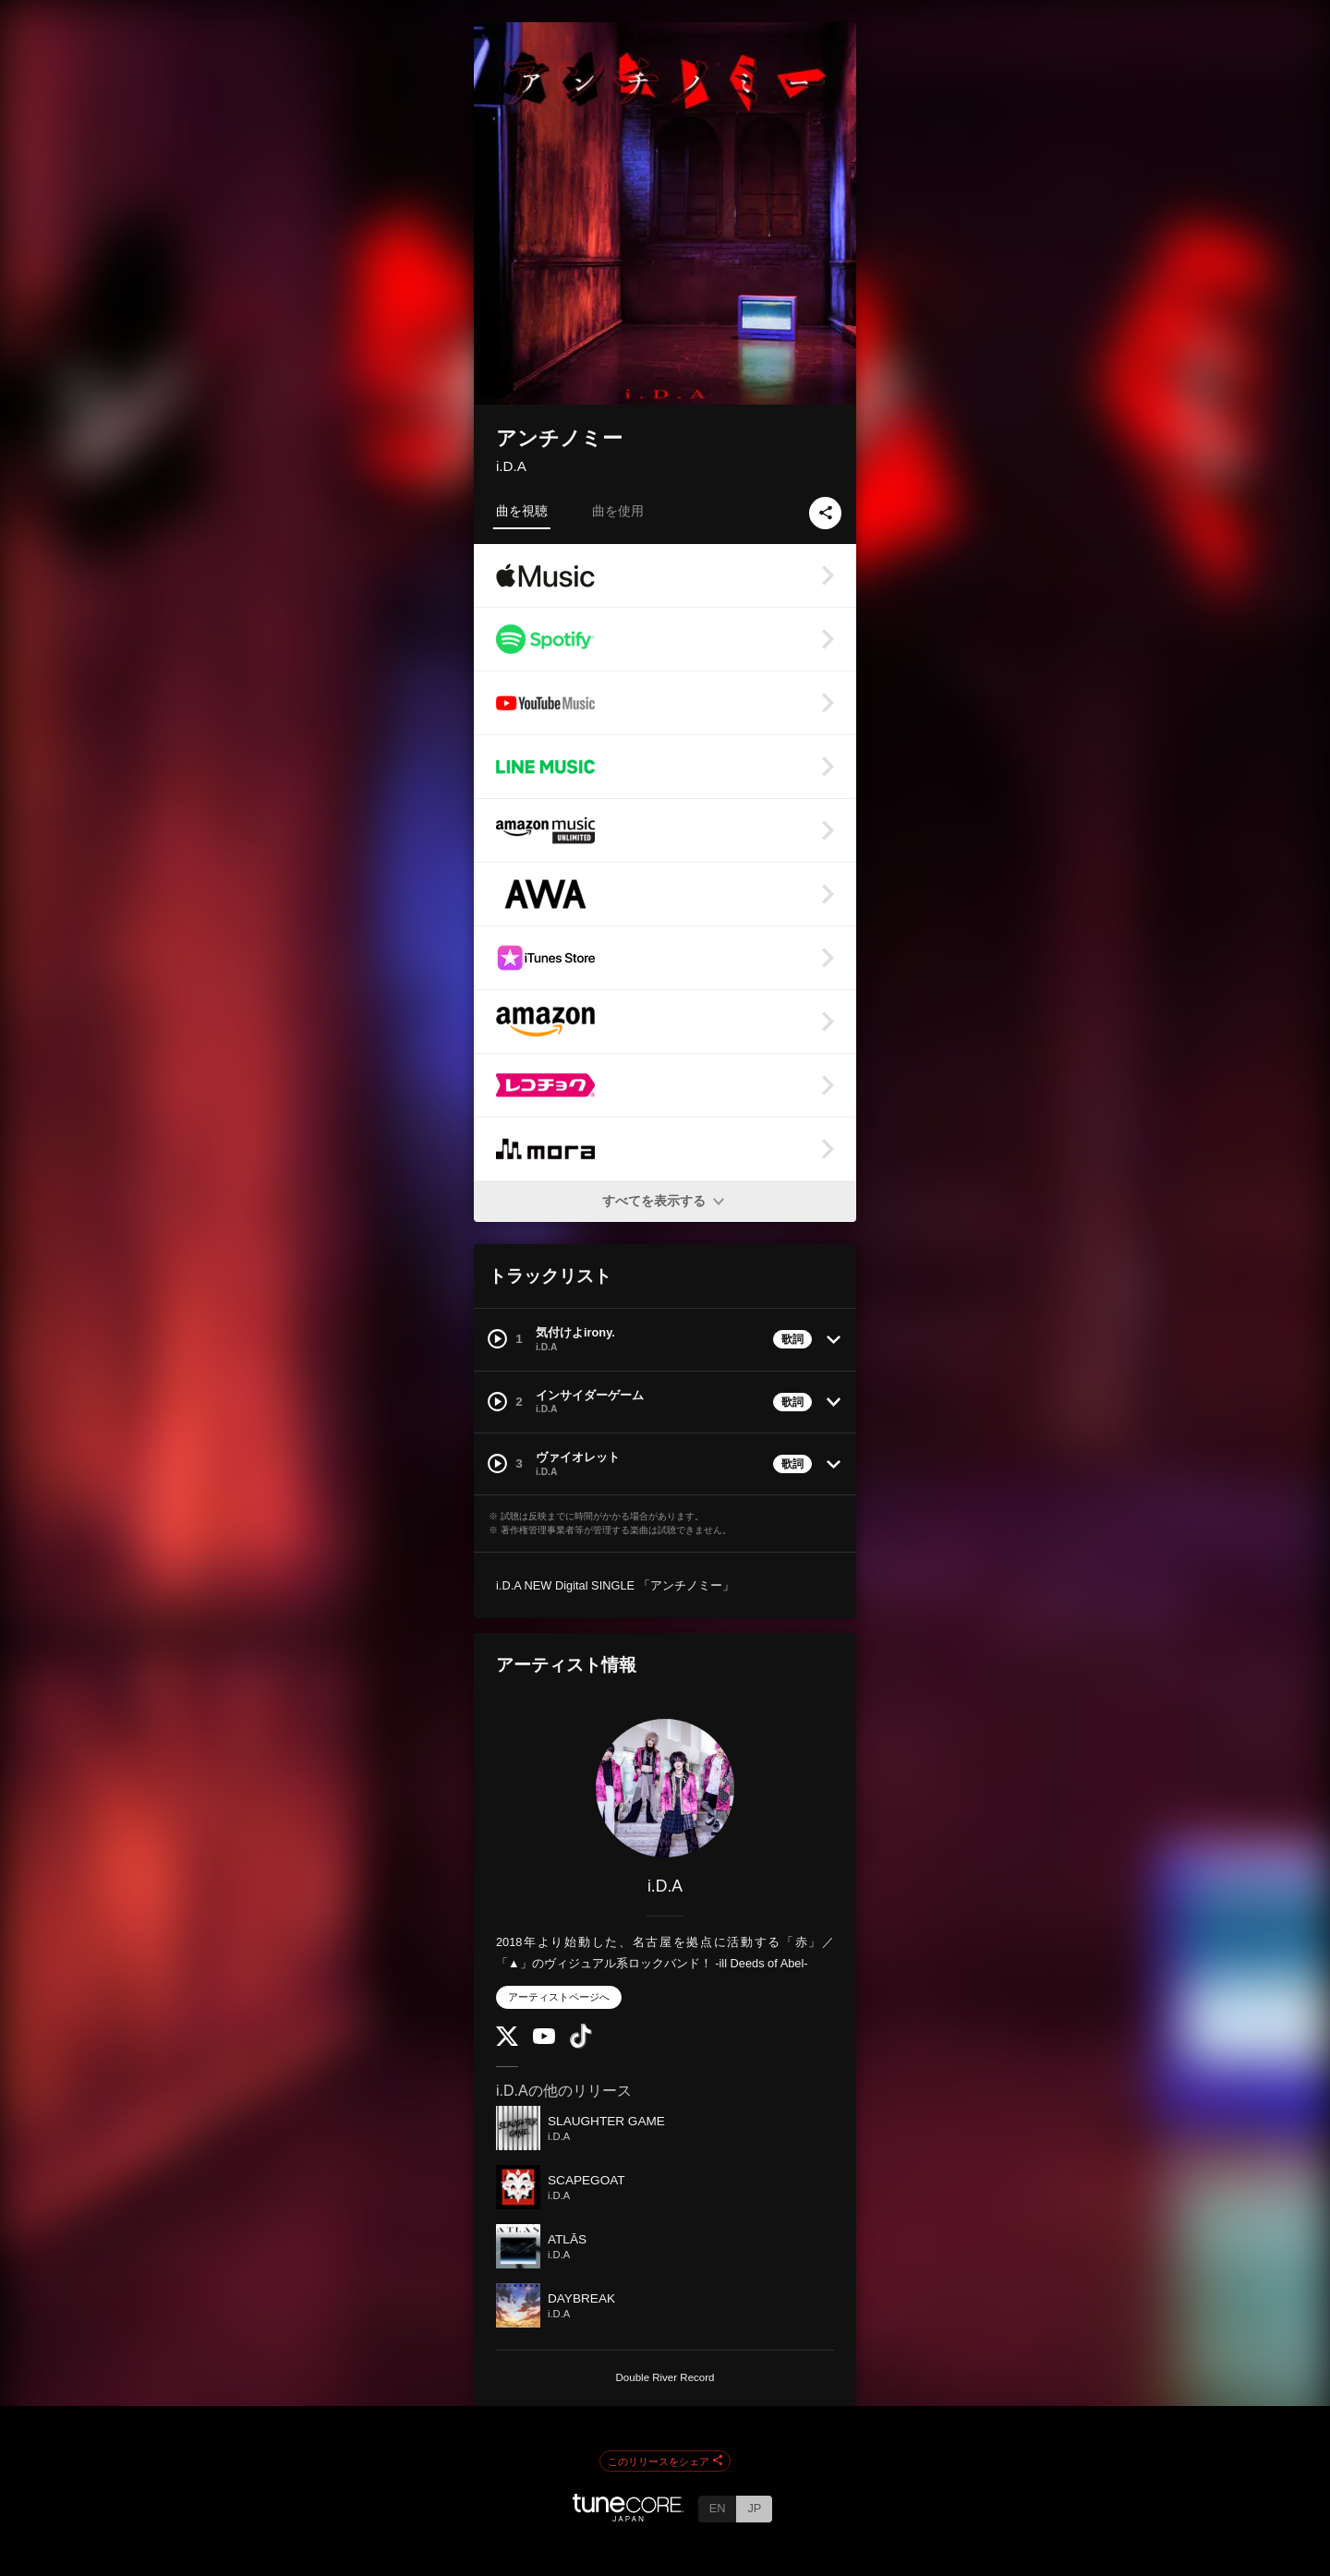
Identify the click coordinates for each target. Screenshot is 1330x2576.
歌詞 (792, 1339)
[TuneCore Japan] (628, 2516)
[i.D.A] (665, 1788)
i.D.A (511, 466)
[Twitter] (507, 2042)
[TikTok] (581, 2044)
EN (717, 2508)
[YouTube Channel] (544, 2040)
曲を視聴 (522, 510)
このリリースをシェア (665, 2461)
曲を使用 (618, 510)
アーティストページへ (559, 1996)
